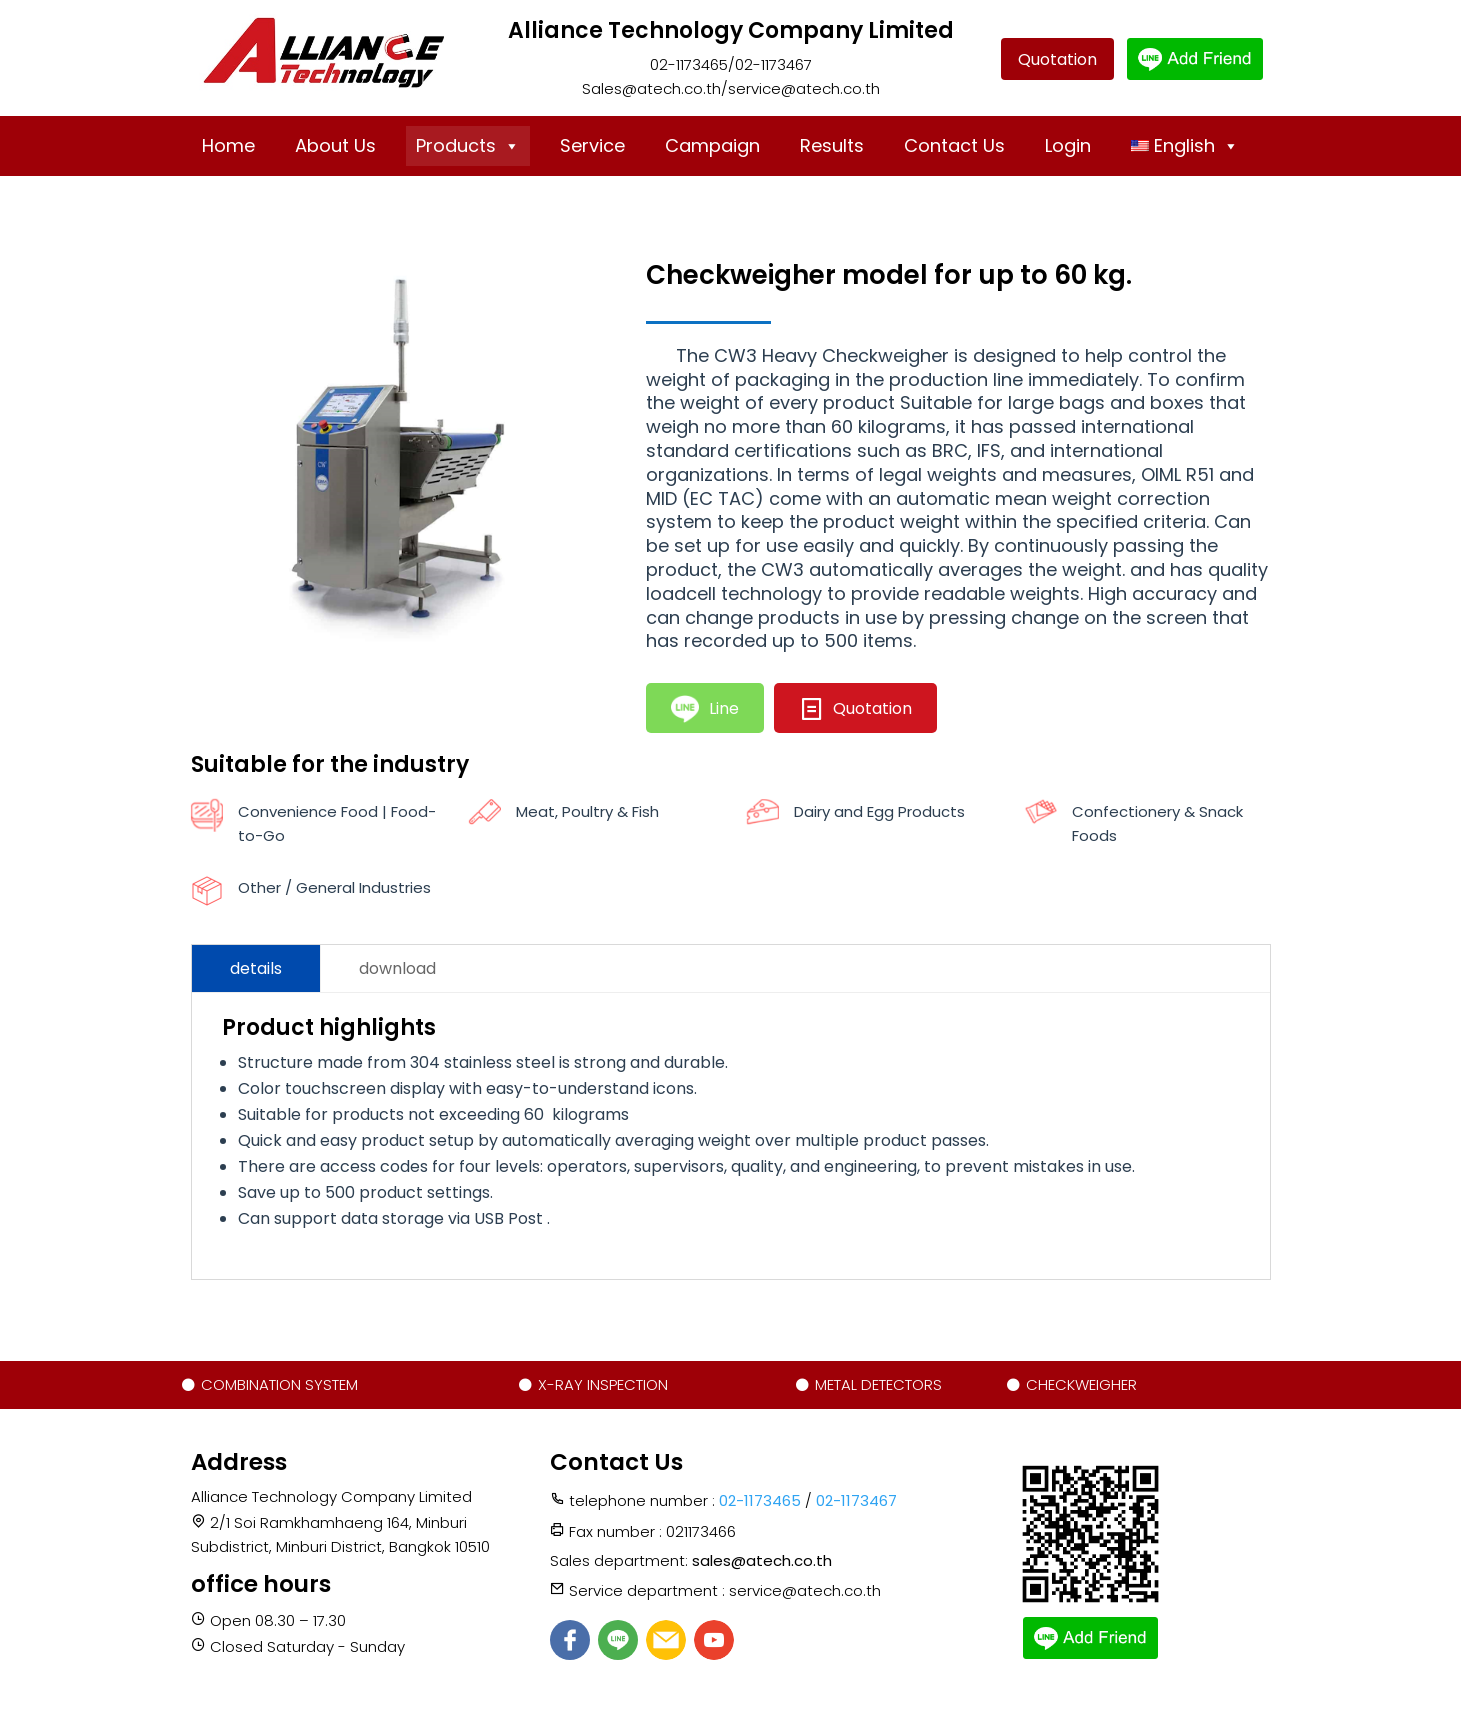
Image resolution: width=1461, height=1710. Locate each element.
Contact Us (954, 145)
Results (832, 145)
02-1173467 (856, 1500)
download (397, 968)
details (256, 968)
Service (592, 145)
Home (228, 145)
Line (705, 709)
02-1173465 (760, 1500)
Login (1068, 145)
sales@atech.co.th (762, 1560)
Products (468, 146)
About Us (335, 145)
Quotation (1057, 59)
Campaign (712, 145)
